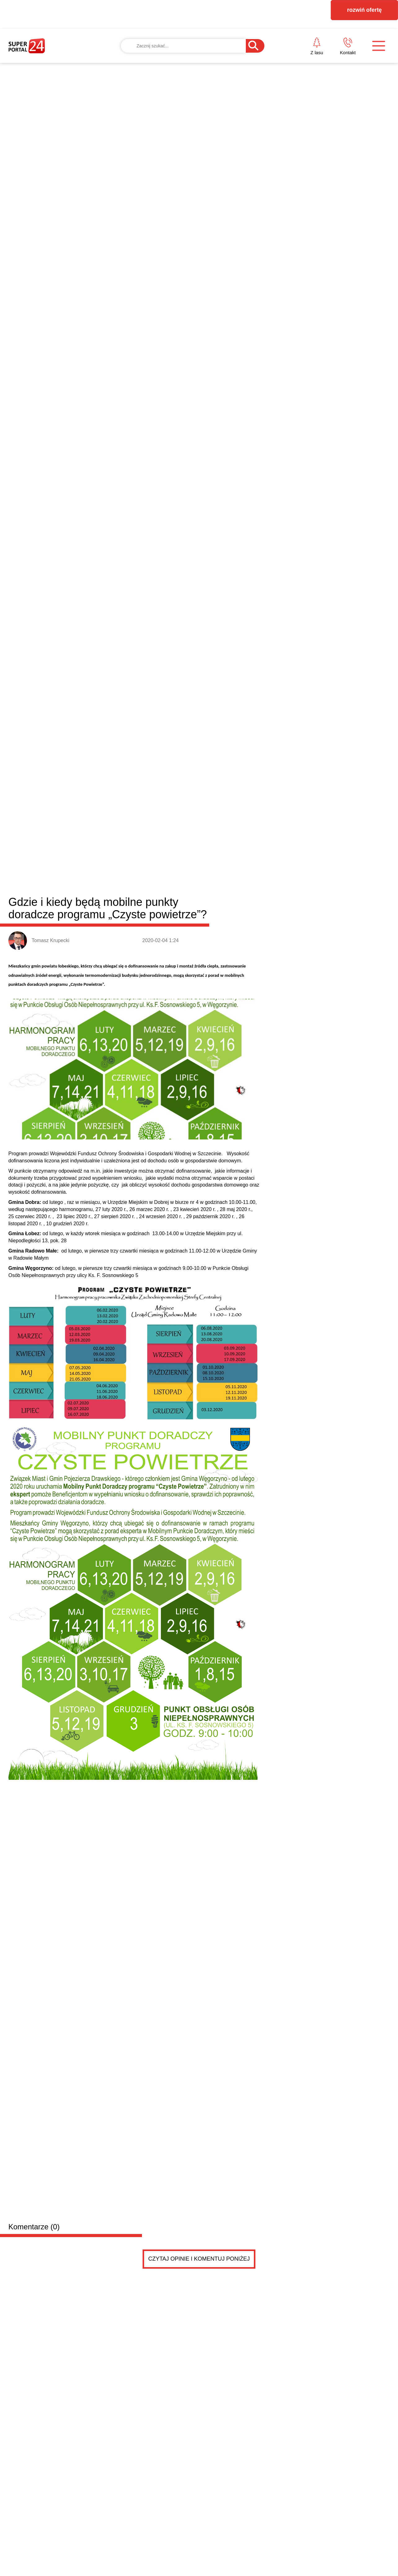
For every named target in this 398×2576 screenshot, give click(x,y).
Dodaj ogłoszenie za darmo (141, 1760)
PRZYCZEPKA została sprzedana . (113, 1810)
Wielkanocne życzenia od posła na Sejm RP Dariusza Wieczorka (51, 1693)
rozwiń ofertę (364, 10)
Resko (174, 1372)
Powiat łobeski (45, 1370)
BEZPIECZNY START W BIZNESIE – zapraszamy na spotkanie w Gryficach (146, 1593)
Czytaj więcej (356, 1729)
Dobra (98, 1372)
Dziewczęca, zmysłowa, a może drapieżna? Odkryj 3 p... (292, 1660)
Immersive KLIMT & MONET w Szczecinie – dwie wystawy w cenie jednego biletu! (248, 1553)
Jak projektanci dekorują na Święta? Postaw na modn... (290, 1674)
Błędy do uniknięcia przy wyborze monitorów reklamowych (240, 1454)
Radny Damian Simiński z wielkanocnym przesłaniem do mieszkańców (148, 1693)
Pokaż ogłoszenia (233, 2016)
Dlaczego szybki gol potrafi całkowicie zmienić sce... (286, 1646)
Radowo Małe (146, 1372)
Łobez (118, 1372)
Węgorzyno (199, 1372)
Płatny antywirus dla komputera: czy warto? (275, 1688)
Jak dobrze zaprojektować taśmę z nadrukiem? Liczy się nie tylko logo (340, 1553)
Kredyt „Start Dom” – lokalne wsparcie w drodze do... (287, 1631)
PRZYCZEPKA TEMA (109, 1797)
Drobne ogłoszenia (55, 1761)
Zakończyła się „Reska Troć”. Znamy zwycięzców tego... (291, 1617)
